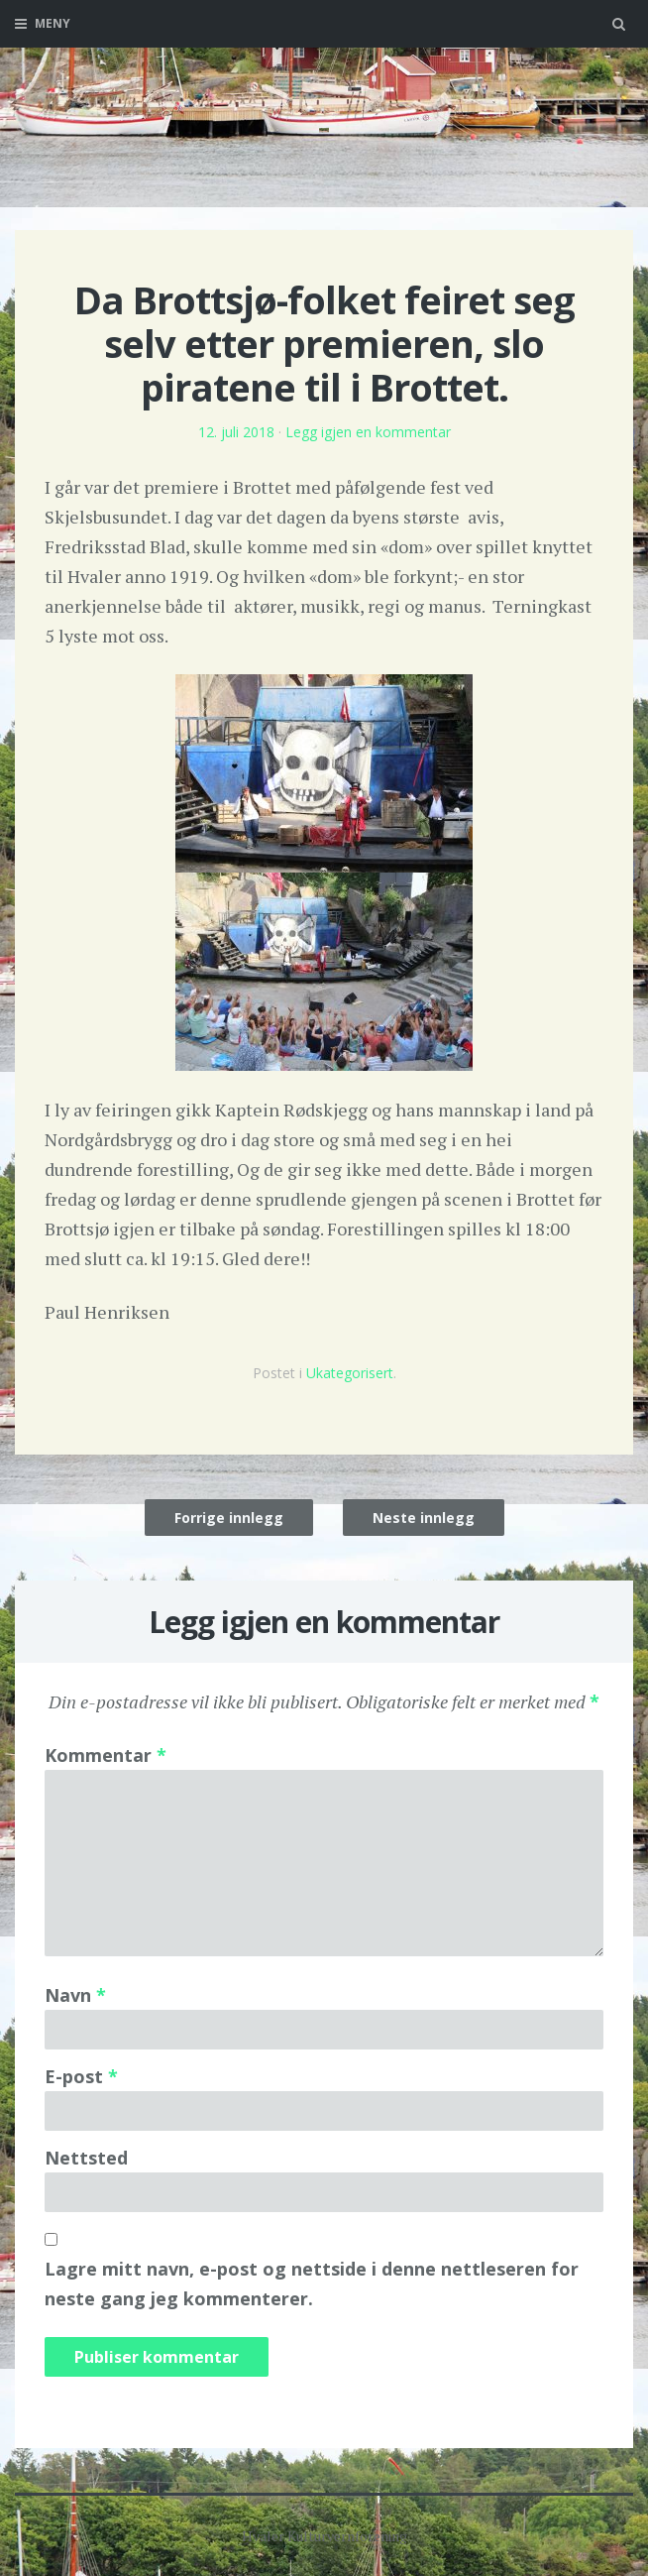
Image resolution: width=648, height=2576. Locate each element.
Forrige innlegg (228, 1517)
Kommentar (105, 1755)
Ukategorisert (349, 1372)
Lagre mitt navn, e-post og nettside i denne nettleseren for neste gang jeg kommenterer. (312, 2283)
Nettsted (86, 2157)
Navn (75, 1995)
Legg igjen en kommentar (368, 431)
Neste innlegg (424, 1517)
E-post (81, 2076)
